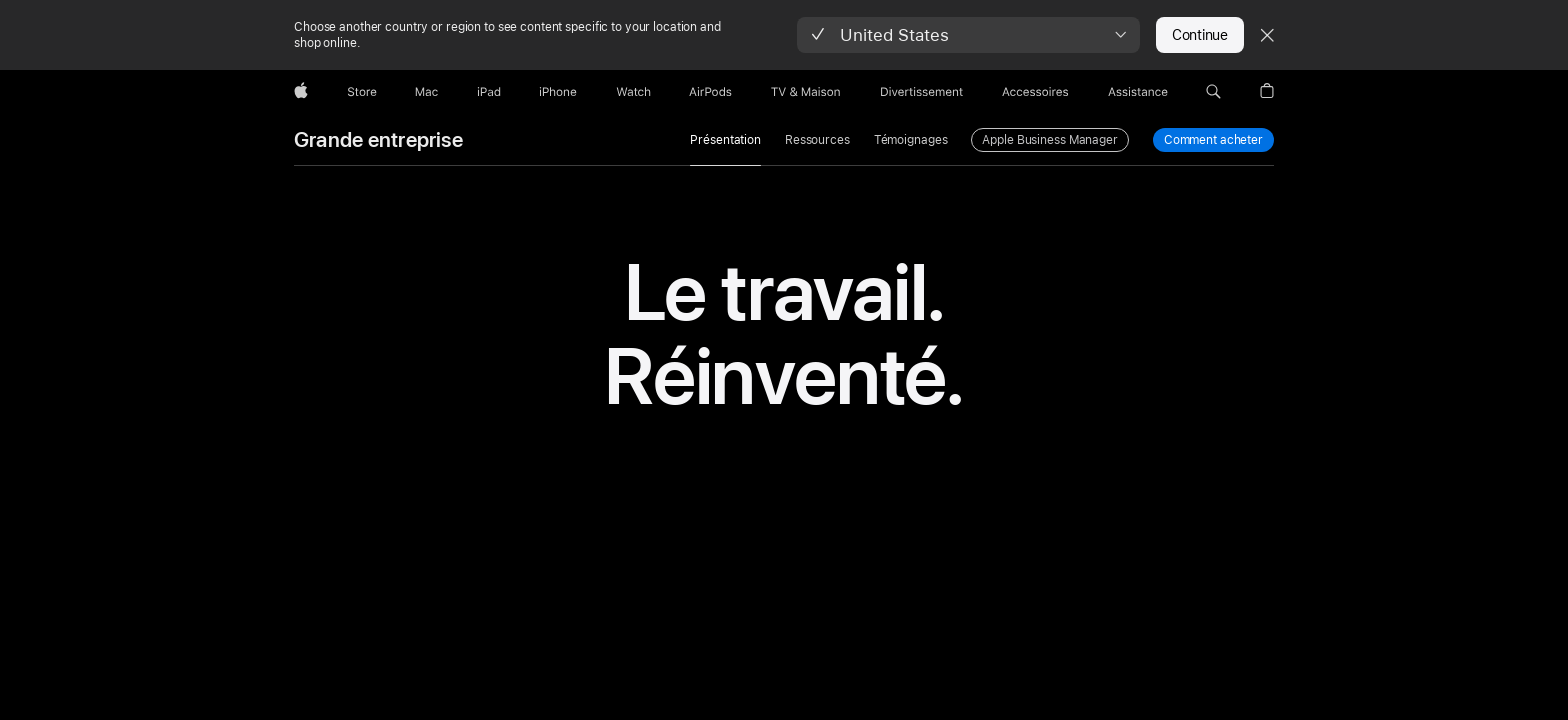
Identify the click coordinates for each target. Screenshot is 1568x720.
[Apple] (301, 92)
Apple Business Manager (1049, 140)
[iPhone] (558, 92)
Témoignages (911, 140)
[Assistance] (1138, 92)
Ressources (817, 140)
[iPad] (489, 92)
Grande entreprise (378, 140)
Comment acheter (1214, 139)
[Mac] (426, 92)
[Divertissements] (922, 92)
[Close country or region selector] (1267, 35)
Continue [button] (1200, 35)
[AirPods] (710, 92)
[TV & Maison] (806, 92)
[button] (968, 35)
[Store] (362, 92)
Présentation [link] (725, 140)
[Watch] (633, 92)
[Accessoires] (1035, 92)
